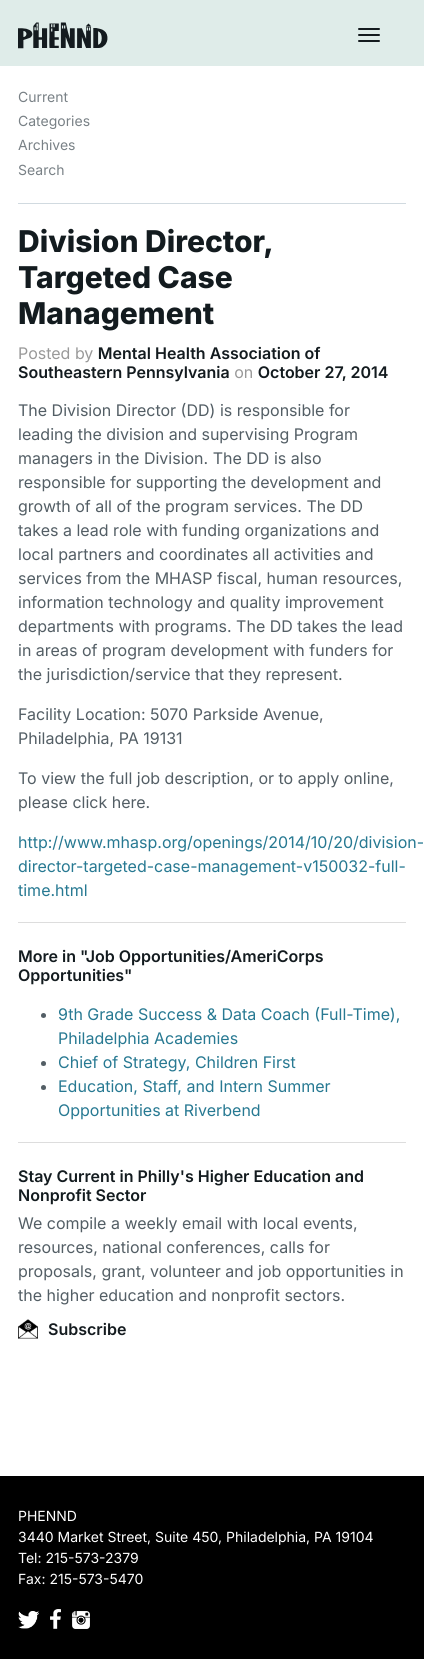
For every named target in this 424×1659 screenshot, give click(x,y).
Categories (54, 121)
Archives (47, 145)
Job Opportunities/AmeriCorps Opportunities (171, 965)
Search (41, 170)
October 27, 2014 (323, 372)
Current (43, 97)
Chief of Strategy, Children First (177, 1062)
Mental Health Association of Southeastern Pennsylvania (169, 362)
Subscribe (72, 1329)
